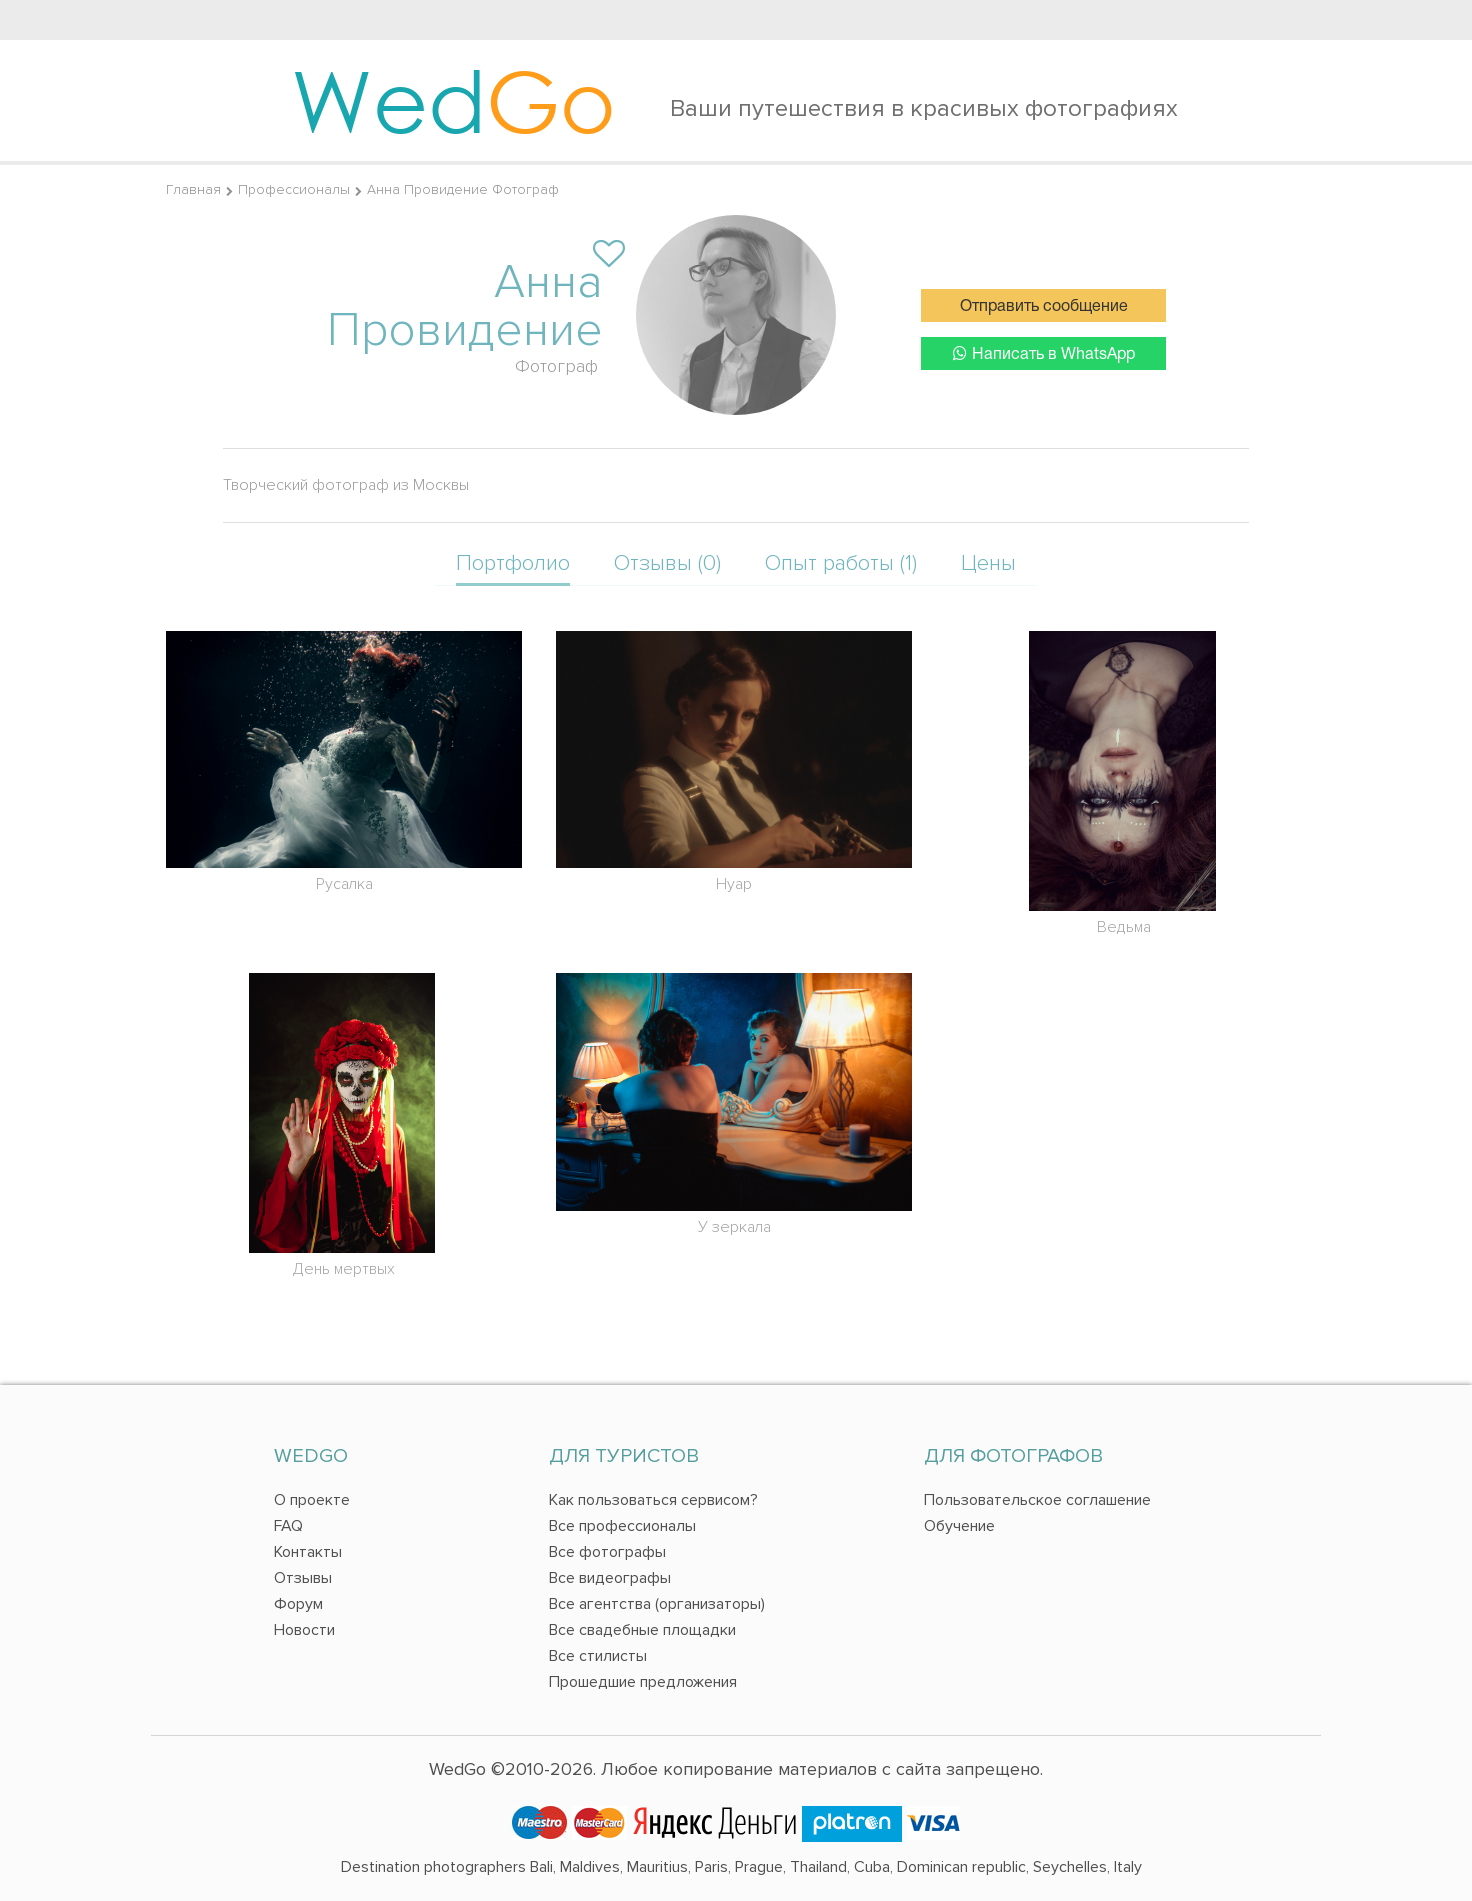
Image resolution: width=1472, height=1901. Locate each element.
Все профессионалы (622, 1526)
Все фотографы (607, 1552)
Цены (988, 563)
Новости (304, 1630)
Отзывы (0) (667, 563)
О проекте (312, 1500)
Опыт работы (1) (841, 563)
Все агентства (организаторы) (657, 1604)
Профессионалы (294, 189)
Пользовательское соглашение (1037, 1500)
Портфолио (513, 563)
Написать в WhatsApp (1044, 353)
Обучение (959, 1526)
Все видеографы (610, 1578)
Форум (298, 1604)
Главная (193, 189)
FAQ (288, 1526)
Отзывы (303, 1578)
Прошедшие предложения (643, 1682)
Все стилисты (598, 1656)
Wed (453, 100)
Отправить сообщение (1044, 307)
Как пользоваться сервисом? (653, 1500)
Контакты (308, 1552)
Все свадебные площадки (642, 1630)
